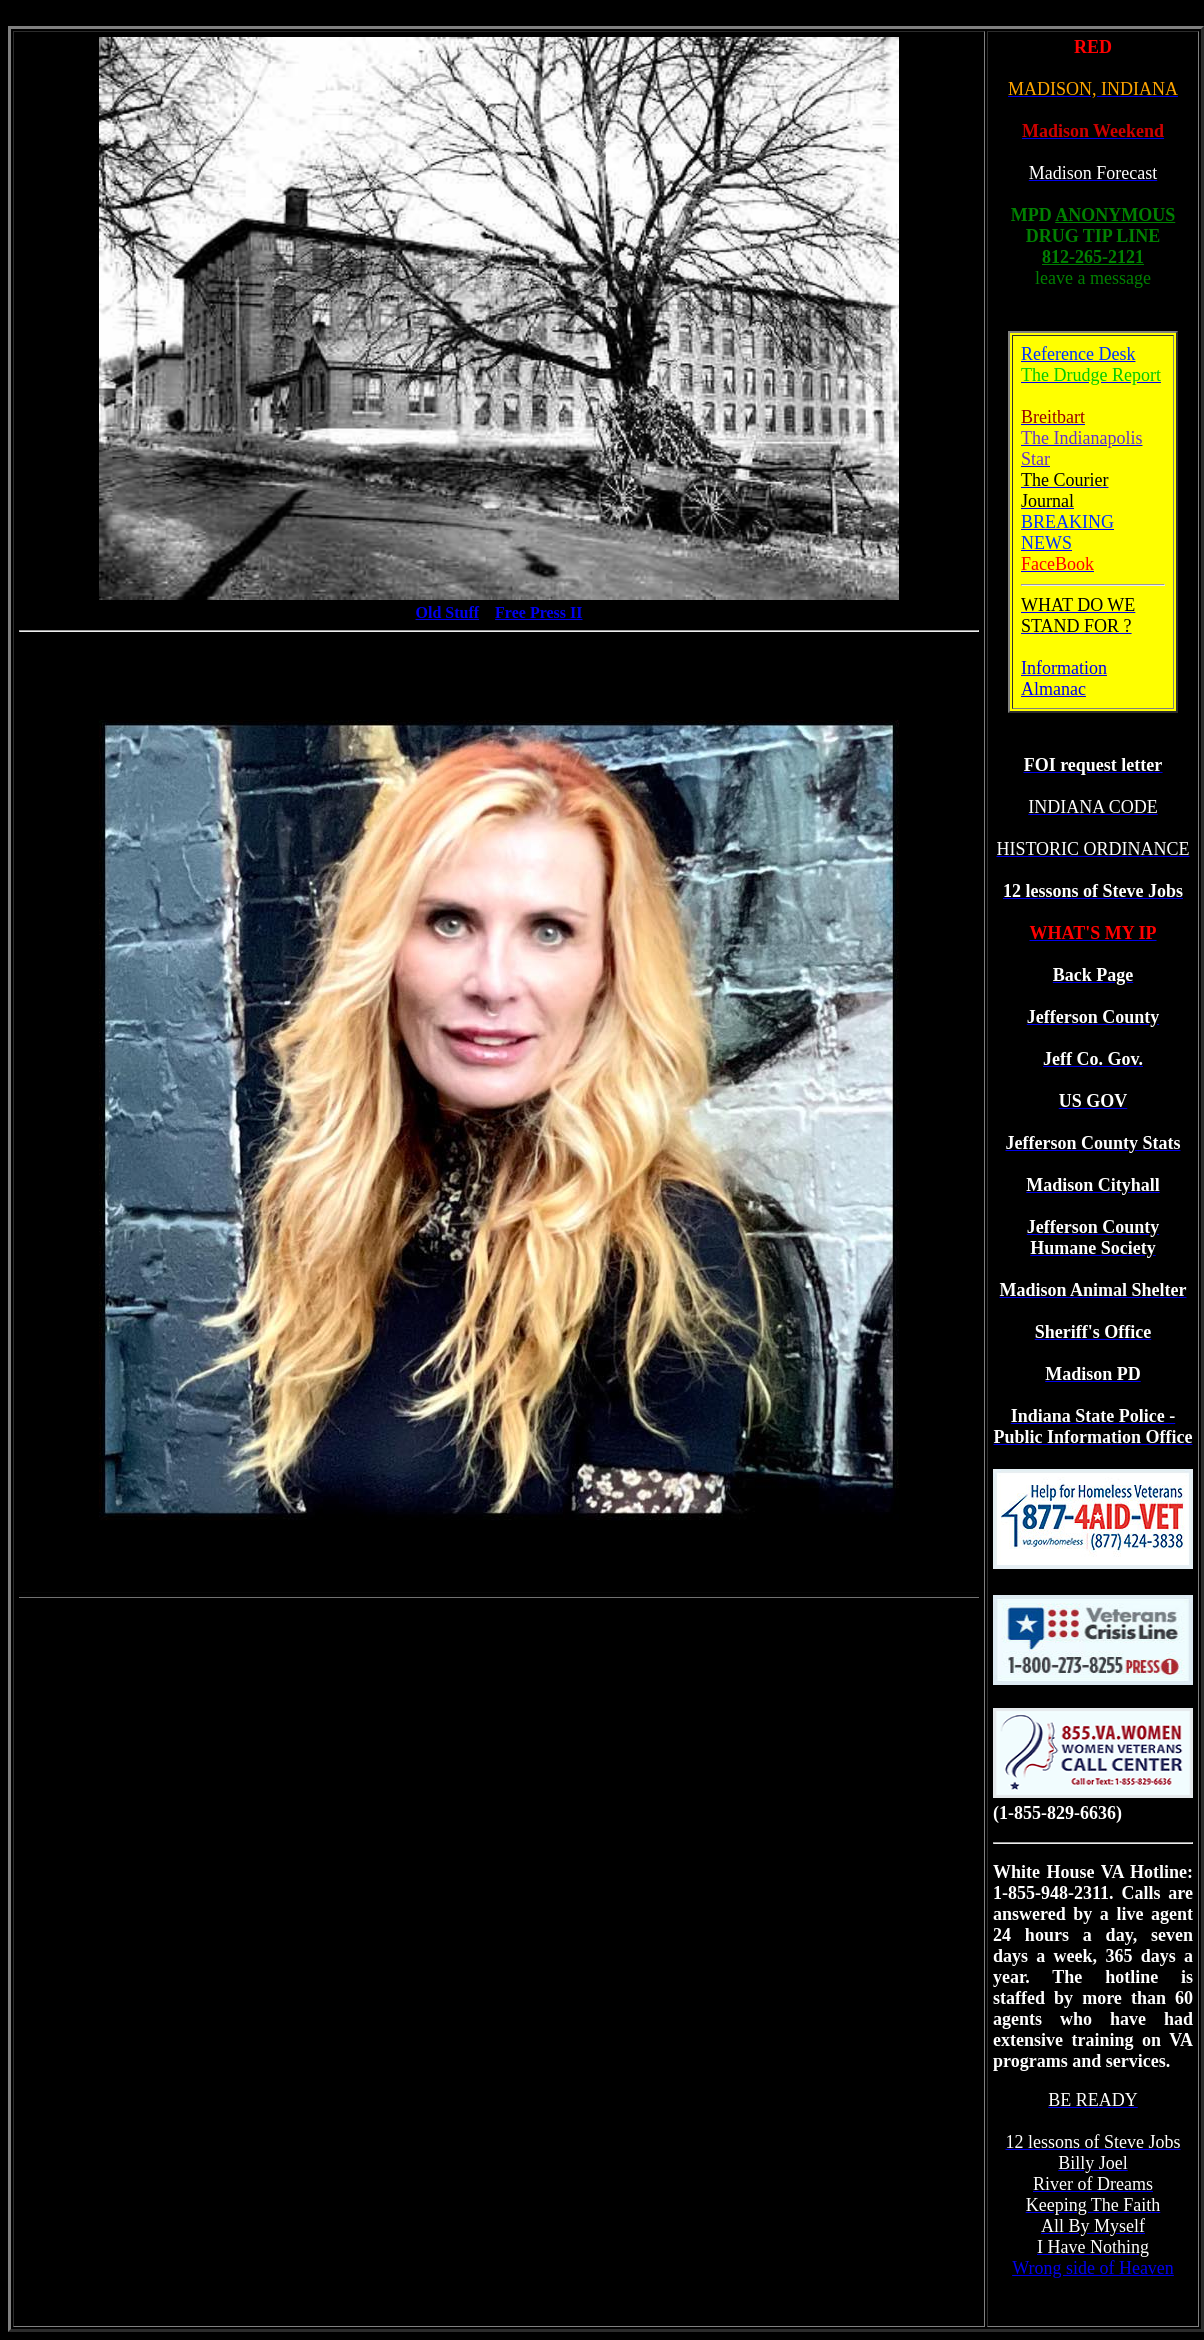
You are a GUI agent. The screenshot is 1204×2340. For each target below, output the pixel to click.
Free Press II (538, 612)
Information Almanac (1064, 678)
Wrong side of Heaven (1093, 2268)
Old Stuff (448, 612)
